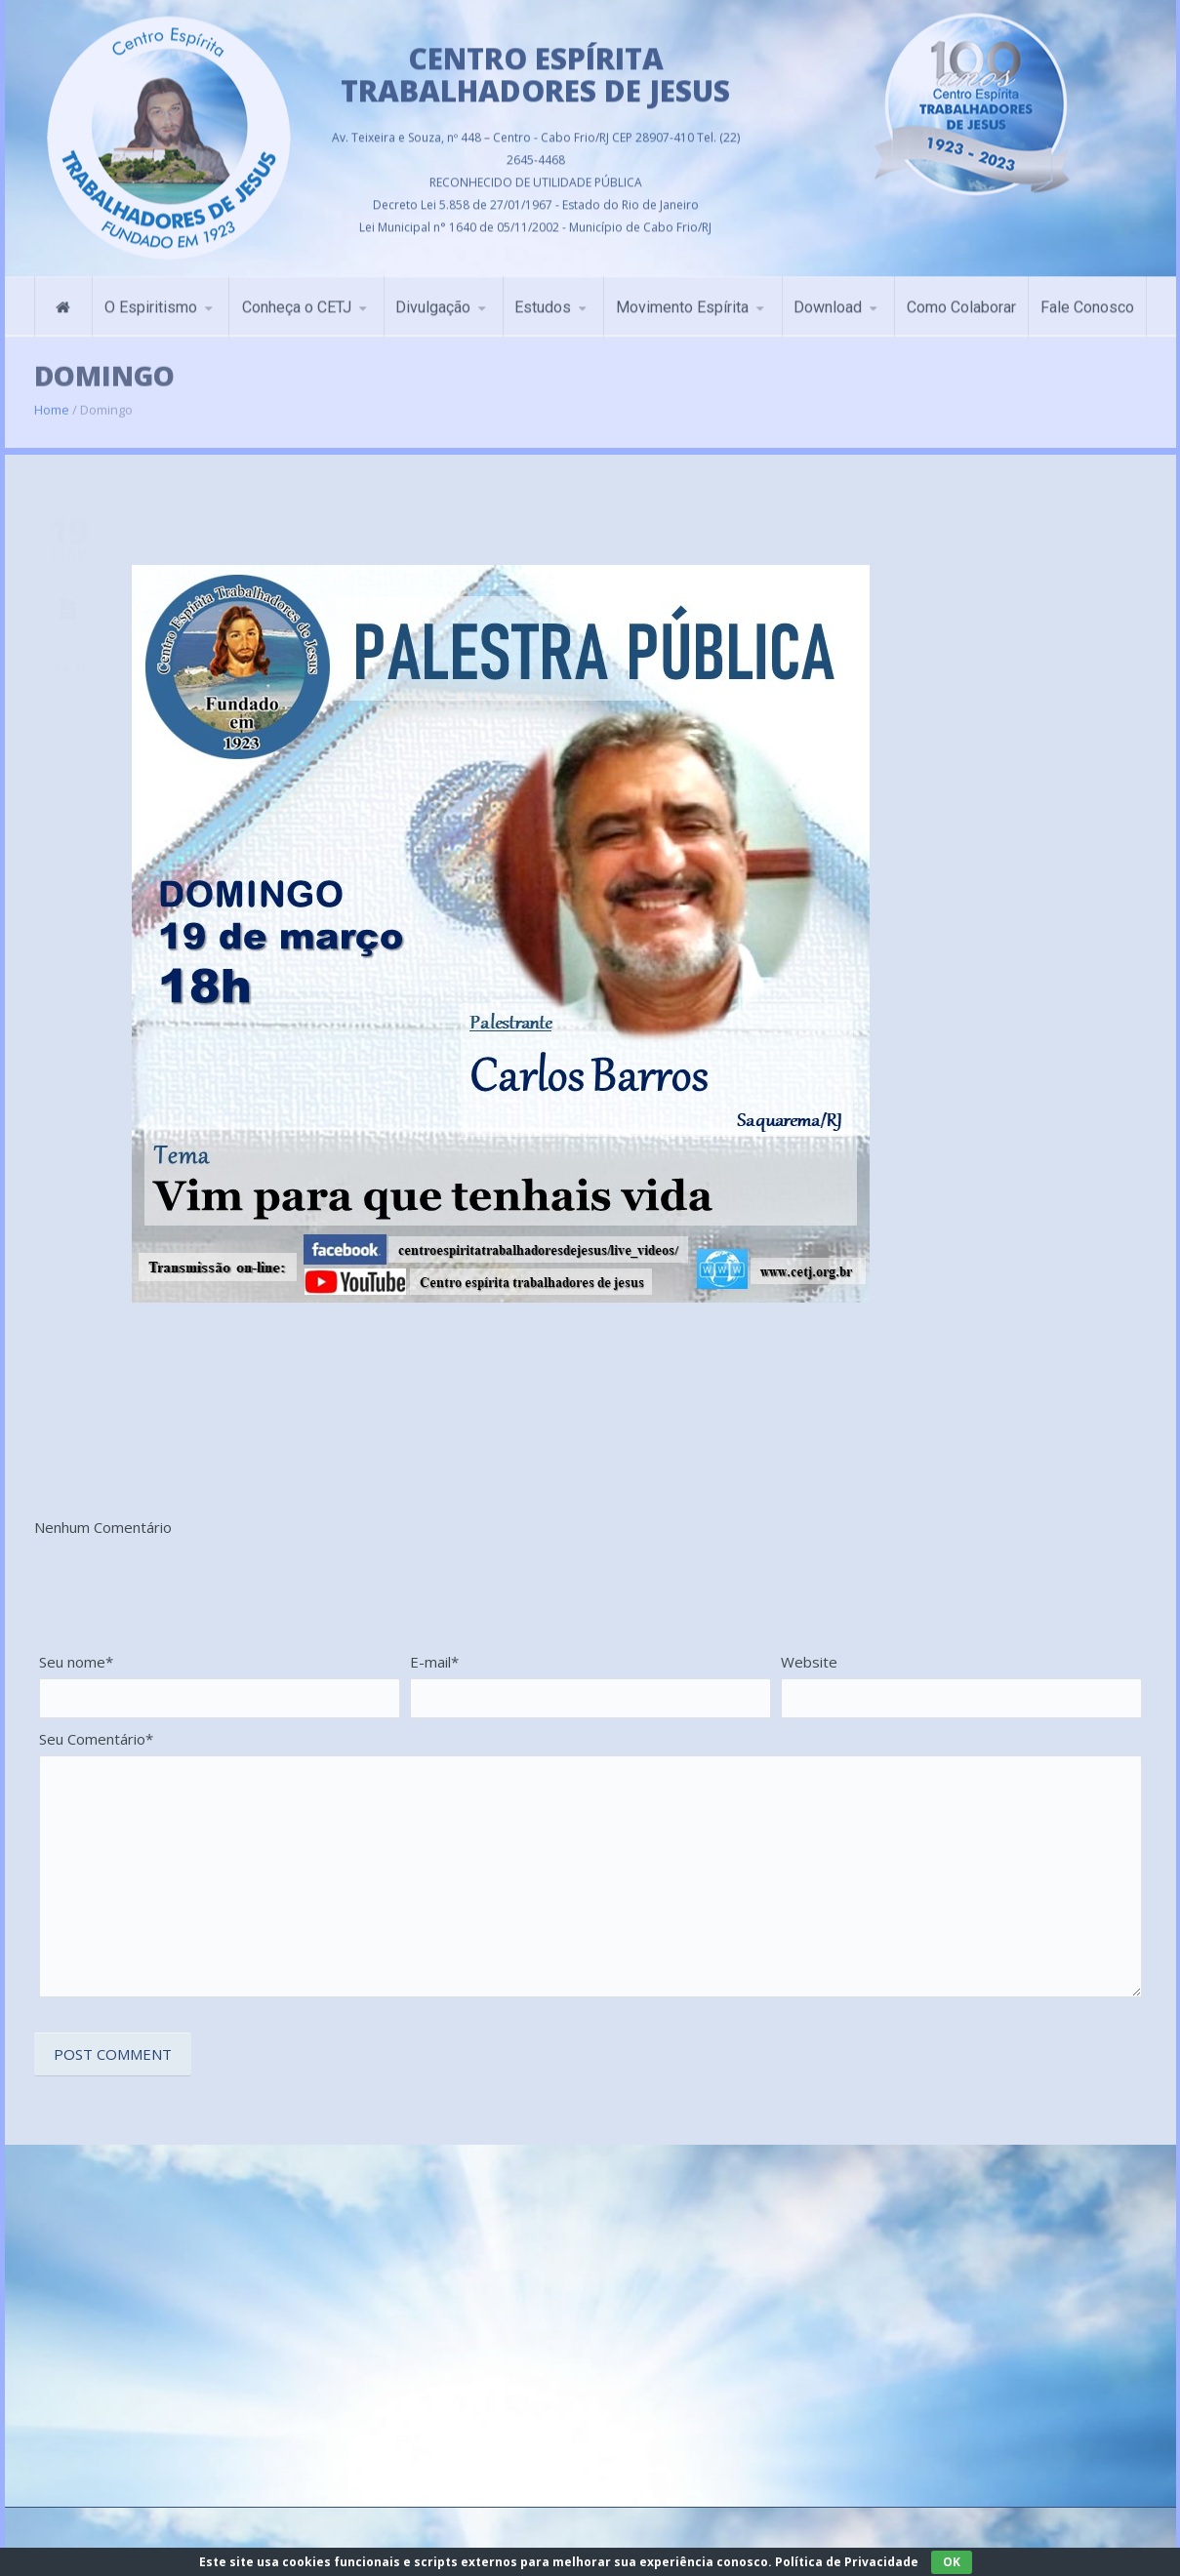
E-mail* (434, 1661)
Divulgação (432, 300)
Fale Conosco (1087, 300)
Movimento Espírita (682, 300)
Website (809, 1661)
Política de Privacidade (846, 2562)
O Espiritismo (150, 300)
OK (951, 2562)
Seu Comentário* (96, 1739)
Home (51, 399)
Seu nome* (76, 1661)
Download (827, 300)
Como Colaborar (961, 300)
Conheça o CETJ (296, 300)
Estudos (542, 300)
